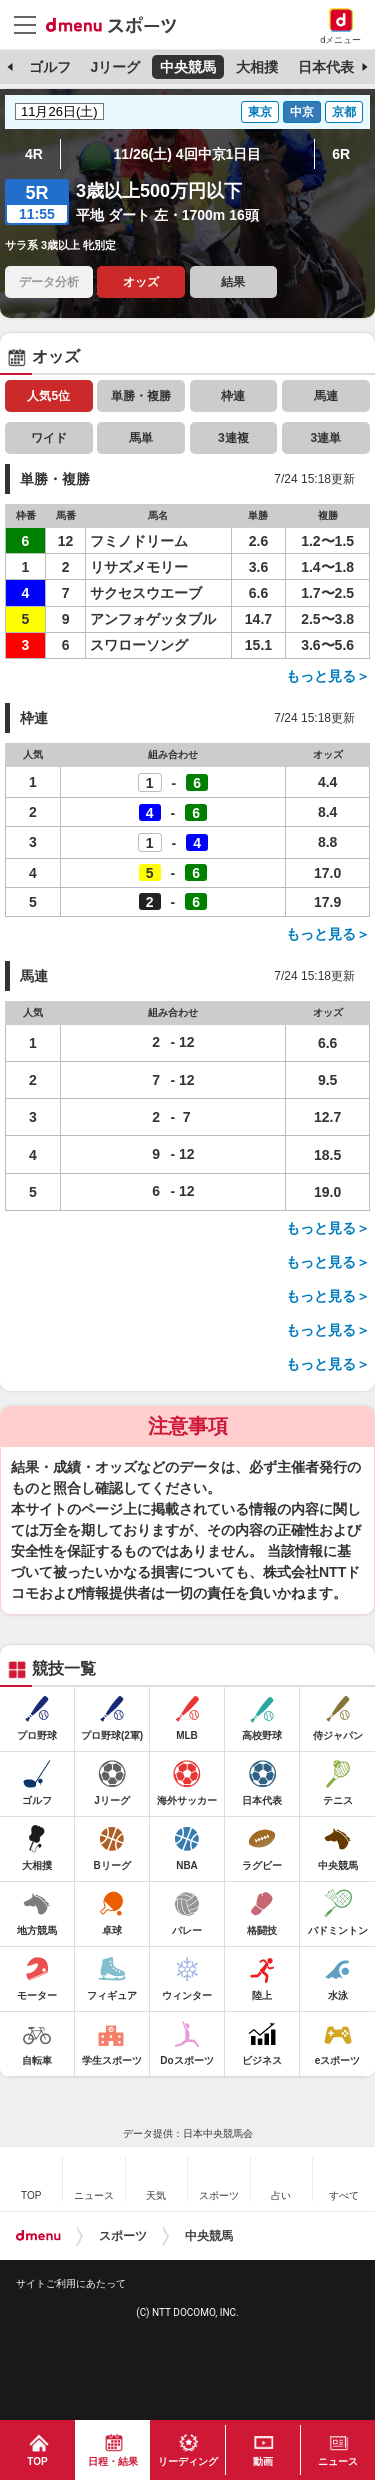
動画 (263, 2461)
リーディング (188, 2461)
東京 (260, 112)
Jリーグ (115, 67)
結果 (233, 282)
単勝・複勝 (141, 396)
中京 (302, 112)
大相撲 (257, 67)
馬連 (326, 396)
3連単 (325, 438)
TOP (37, 2461)
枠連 (233, 396)
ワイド (49, 438)
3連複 (233, 438)
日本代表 (326, 67)
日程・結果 (113, 2461)
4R (34, 154)
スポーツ (123, 2236)
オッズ (141, 282)
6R (341, 154)
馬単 (141, 438)
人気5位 (48, 396)
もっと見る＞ (328, 676)
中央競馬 (188, 67)
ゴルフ (50, 67)
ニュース (338, 2461)
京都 (344, 112)
